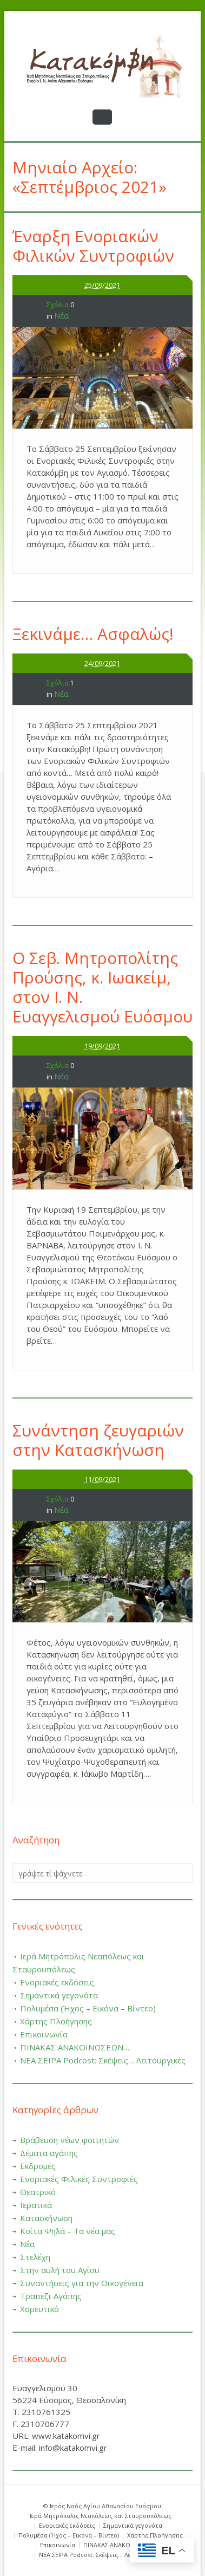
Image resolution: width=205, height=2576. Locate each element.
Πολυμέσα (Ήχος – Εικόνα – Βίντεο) (88, 2008)
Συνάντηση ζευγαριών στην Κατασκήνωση (98, 1440)
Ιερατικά (36, 2204)
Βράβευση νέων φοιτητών (69, 2139)
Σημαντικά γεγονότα (59, 1995)
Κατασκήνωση (46, 2217)
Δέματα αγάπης (49, 2152)
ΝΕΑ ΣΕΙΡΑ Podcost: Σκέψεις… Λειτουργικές (103, 2060)
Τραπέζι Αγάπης (51, 2295)
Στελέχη (35, 2256)
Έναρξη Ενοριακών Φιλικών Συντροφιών (93, 246)
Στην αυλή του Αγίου (60, 2269)
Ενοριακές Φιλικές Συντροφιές (79, 2178)
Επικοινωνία (44, 2034)
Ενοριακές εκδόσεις (57, 1982)
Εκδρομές (38, 2165)
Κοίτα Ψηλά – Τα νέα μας (67, 2230)
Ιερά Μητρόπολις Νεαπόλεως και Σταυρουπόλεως (100, 2516)
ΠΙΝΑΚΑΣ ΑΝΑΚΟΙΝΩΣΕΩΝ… (74, 2047)
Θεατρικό (38, 2191)
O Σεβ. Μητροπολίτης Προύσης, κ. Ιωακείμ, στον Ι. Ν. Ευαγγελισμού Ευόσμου (102, 987)
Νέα (61, 315)
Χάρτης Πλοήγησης (56, 2021)
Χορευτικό (39, 2308)
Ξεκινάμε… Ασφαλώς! (92, 634)
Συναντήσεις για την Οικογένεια (81, 2282)
